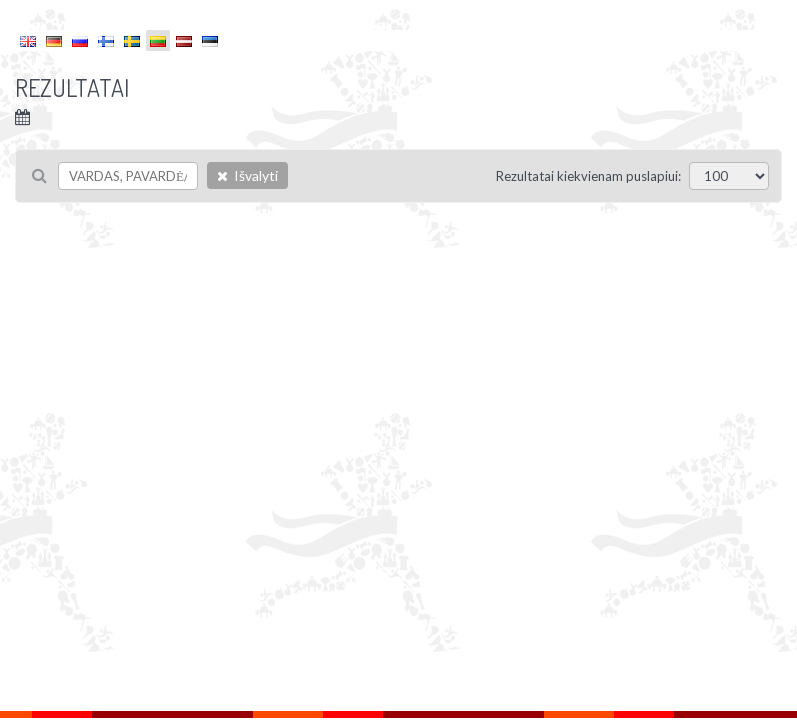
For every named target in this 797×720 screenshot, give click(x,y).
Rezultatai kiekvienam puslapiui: (588, 176)
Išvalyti (247, 175)
